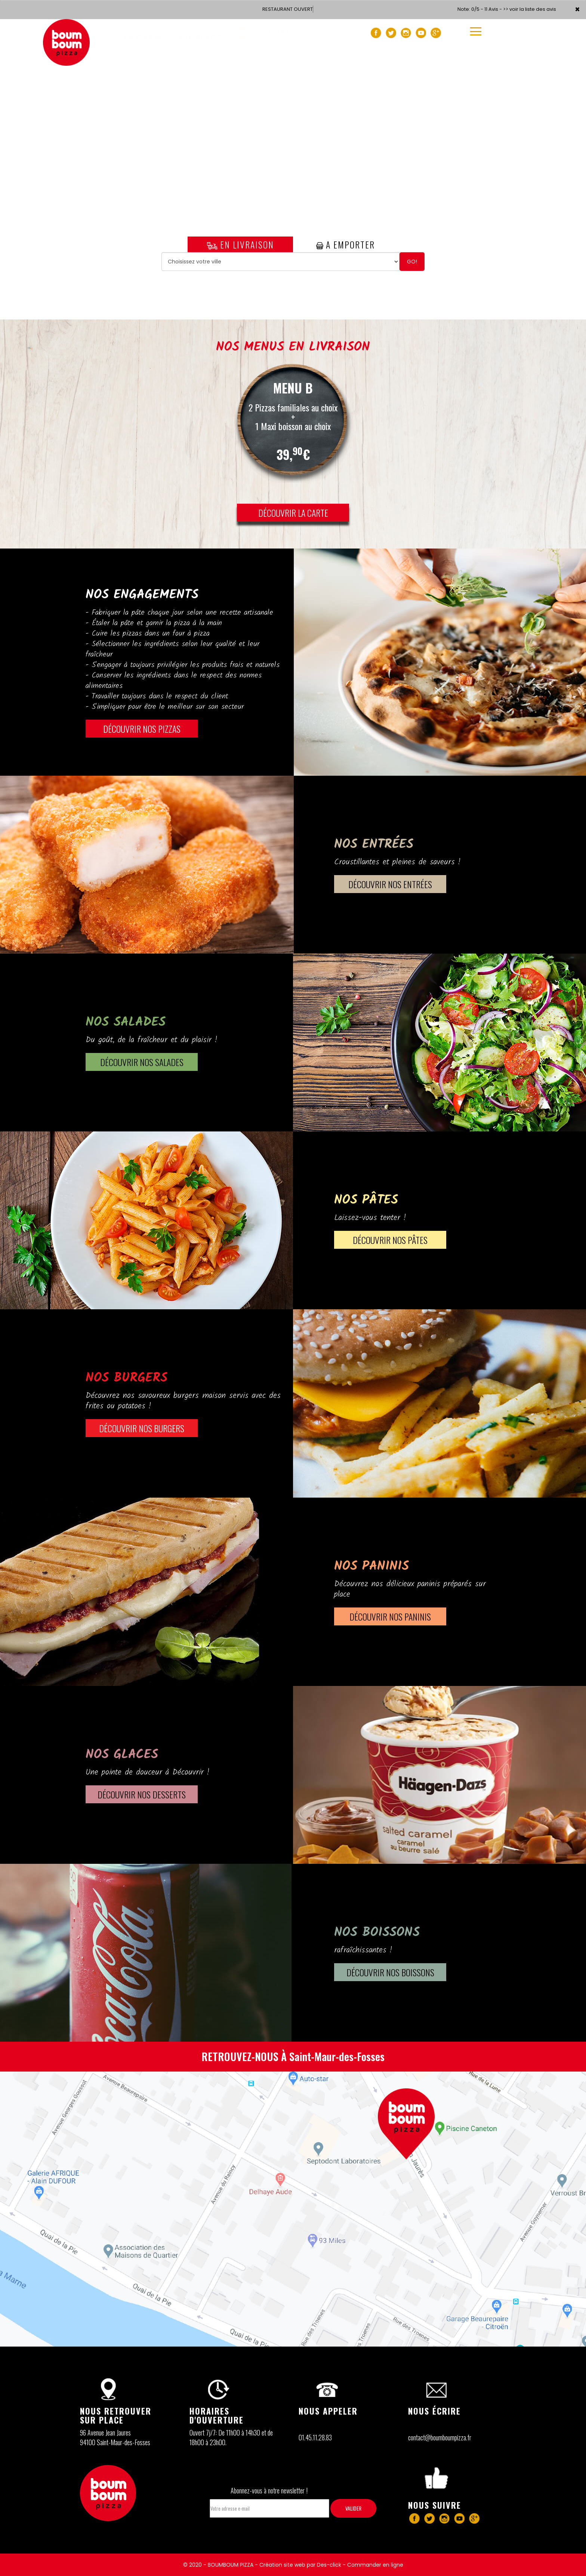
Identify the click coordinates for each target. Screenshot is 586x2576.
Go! (412, 261)
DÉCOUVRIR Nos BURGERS (141, 1428)
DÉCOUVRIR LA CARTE (293, 512)
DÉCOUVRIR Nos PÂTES (390, 1240)
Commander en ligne (375, 2565)
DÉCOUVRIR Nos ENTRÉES (390, 884)
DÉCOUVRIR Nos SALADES (141, 1062)
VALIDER (353, 2508)
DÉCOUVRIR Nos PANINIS (390, 1616)
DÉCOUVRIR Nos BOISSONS (390, 1972)
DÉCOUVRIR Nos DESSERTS (142, 1794)
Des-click (329, 2565)
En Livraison (240, 243)
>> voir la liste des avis (529, 9)
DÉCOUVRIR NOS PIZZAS (142, 728)
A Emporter (345, 243)
